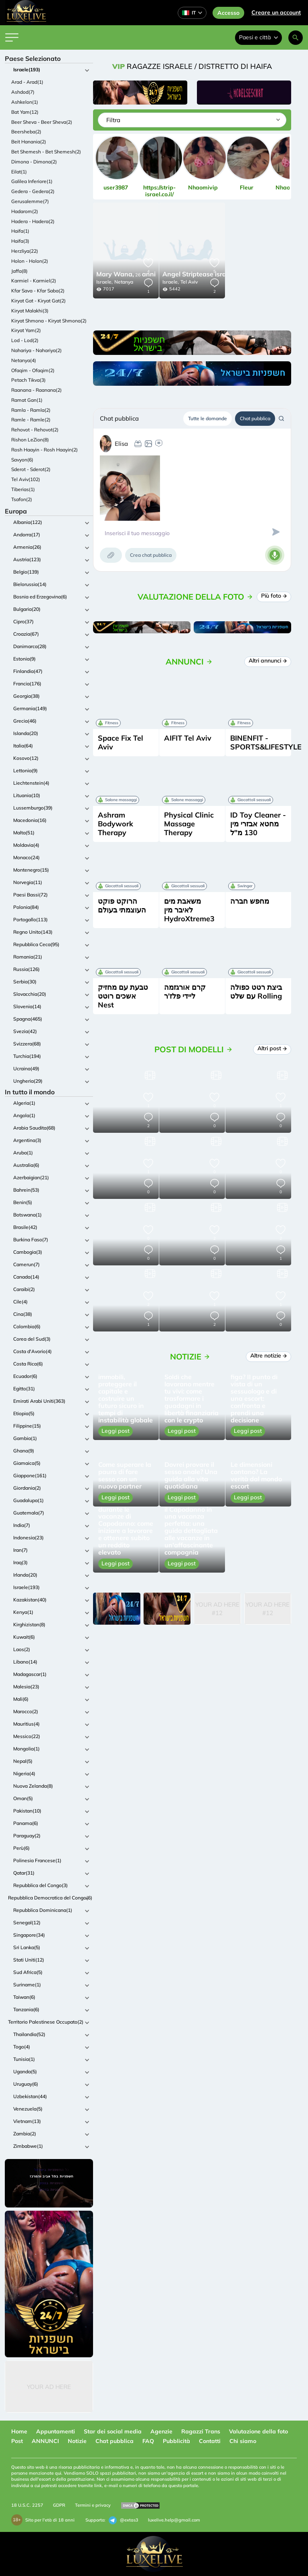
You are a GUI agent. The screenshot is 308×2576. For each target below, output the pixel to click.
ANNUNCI (45, 2441)
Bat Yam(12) (24, 112)
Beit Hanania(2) (28, 142)
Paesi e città (258, 37)
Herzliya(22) (24, 251)
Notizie (77, 2441)
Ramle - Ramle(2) (31, 420)
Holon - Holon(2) (29, 261)
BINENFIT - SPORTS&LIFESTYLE (266, 742)
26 (126, 275)
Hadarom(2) (24, 211)
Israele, (104, 282)
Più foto (274, 595)
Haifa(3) (20, 241)
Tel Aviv (189, 282)
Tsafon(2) (21, 499)
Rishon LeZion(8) (30, 440)
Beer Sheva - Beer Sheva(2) (41, 122)
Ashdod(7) (22, 92)
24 (208, 275)
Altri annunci (268, 660)
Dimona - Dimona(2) (34, 162)
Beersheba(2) (26, 132)
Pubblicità (176, 2441)
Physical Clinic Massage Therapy (189, 823)
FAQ (148, 2441)
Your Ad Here (49, 2387)
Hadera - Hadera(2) (33, 221)
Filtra (113, 120)
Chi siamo (242, 2441)
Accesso (228, 12)
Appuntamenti (55, 2431)
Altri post (272, 1048)
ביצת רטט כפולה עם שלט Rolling (256, 992)
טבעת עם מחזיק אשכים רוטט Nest (123, 996)
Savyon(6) (22, 460)
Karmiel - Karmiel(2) (33, 281)
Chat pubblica (255, 418)
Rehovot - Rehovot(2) (35, 430)
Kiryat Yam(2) (26, 330)
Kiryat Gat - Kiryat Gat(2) (38, 301)
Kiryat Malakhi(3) (30, 311)
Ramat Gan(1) (27, 400)
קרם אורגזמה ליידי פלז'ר (185, 992)
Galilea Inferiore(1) (32, 181)
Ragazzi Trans (200, 2431)
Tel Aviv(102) (25, 479)
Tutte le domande (207, 418)
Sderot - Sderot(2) (31, 469)
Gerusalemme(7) (30, 201)
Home (19, 2431)
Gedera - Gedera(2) (33, 191)
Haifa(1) (20, 231)
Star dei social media (113, 2431)
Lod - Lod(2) (24, 340)
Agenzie (161, 2431)
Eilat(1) (19, 172)
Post (17, 2441)
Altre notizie (268, 1355)
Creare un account (276, 12)
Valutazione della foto (258, 2431)
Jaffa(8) (19, 271)
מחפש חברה (249, 901)
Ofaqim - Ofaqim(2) (33, 370)
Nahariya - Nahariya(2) (36, 350)
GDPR (59, 2505)
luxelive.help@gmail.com (174, 2520)
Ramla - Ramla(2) (31, 410)
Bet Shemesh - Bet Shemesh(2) (46, 152)
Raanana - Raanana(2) (36, 390)
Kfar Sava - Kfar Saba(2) (38, 291)
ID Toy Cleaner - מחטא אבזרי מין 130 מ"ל (258, 823)
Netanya (123, 282)
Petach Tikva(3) (28, 380)
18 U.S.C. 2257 (27, 2505)
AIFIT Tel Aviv (187, 738)
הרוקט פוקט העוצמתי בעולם (122, 905)
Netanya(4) (23, 360)
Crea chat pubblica (151, 555)
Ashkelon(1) (24, 102)
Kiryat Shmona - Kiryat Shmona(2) (49, 321)
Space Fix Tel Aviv (120, 742)
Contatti (210, 2441)
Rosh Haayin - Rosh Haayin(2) (44, 450)
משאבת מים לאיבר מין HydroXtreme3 (189, 909)
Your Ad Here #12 (217, 1609)
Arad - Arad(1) (27, 82)
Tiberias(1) (23, 489)
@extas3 (123, 2520)
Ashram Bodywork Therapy (115, 823)
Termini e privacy (93, 2505)
